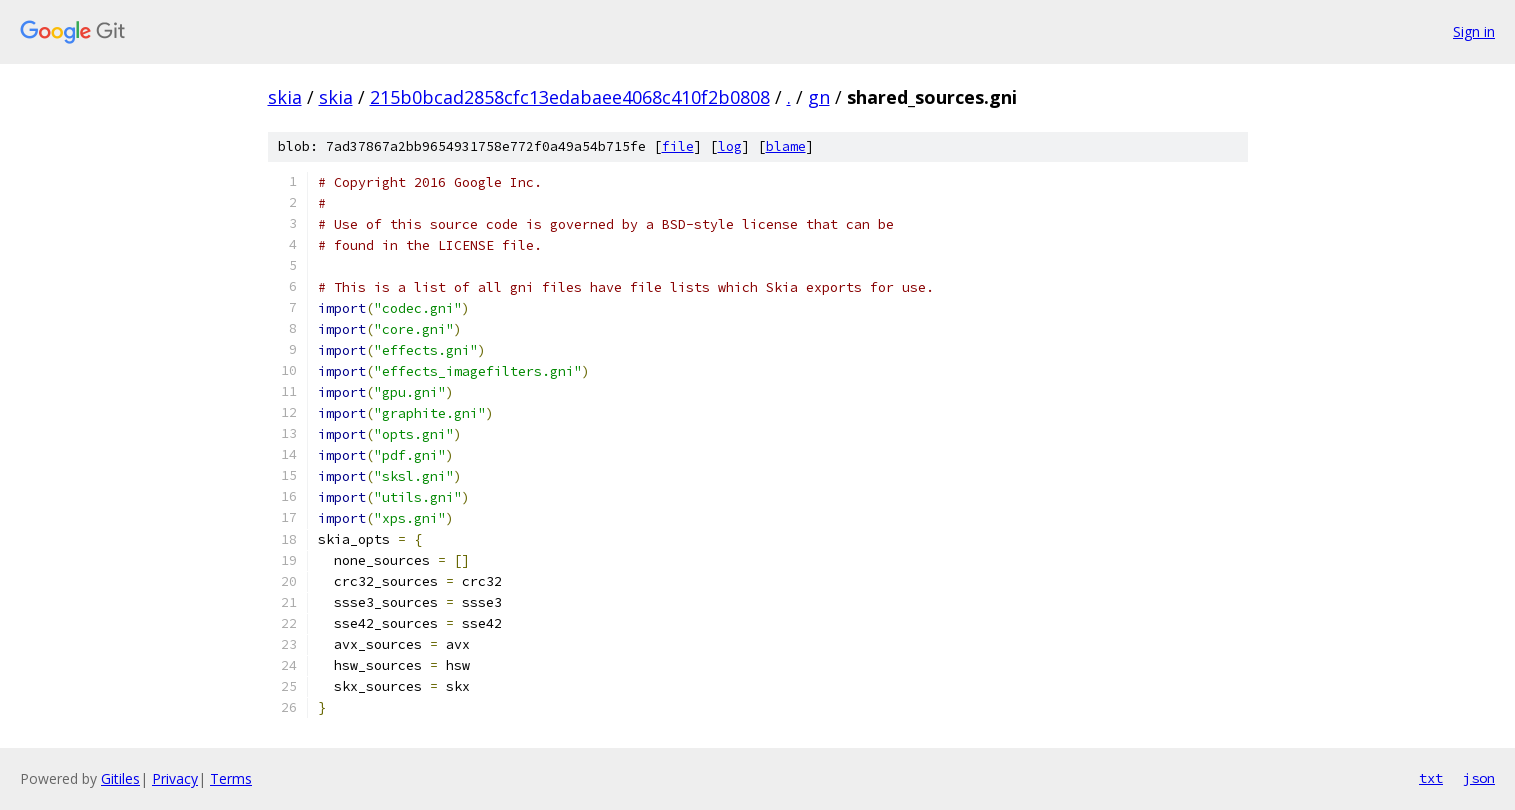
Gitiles (120, 778)
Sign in (1474, 31)
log (730, 146)
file (678, 146)
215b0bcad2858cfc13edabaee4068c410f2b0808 (570, 97)
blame (786, 146)
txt (1431, 778)
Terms (231, 778)
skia (285, 97)
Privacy (175, 778)
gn (819, 97)
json (1479, 778)
